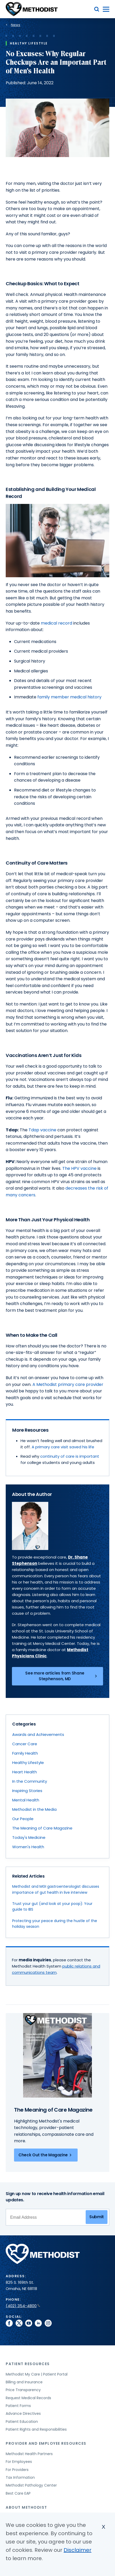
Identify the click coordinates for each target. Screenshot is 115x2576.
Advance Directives (23, 2413)
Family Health (25, 1753)
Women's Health (28, 1847)
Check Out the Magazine (45, 2155)
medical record (56, 623)
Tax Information (20, 2477)
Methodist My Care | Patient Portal (36, 2374)
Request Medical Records (28, 2397)
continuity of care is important (69, 1456)
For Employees (19, 2461)
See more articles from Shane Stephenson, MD (62, 1676)
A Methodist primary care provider (67, 1384)
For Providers (17, 2469)
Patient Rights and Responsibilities (36, 2429)
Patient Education (22, 2421)
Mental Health (25, 1800)
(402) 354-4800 (23, 2305)
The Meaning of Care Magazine (42, 1828)
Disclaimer (77, 2550)
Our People (22, 1818)
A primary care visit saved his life (63, 1447)
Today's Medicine (28, 1837)
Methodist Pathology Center (31, 2485)
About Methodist (26, 2507)
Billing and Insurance (24, 2382)
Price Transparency (23, 2389)
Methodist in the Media (34, 1809)
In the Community (29, 1781)
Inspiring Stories (27, 1790)
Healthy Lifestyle (28, 1762)
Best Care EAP (18, 2493)
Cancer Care (24, 1744)
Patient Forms (18, 2405)
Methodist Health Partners (29, 2453)
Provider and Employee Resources (46, 2443)
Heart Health (24, 1772)
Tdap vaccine (42, 1130)
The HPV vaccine (79, 1168)
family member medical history (70, 697)
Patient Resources (28, 2363)
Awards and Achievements (38, 1734)
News (15, 24)
